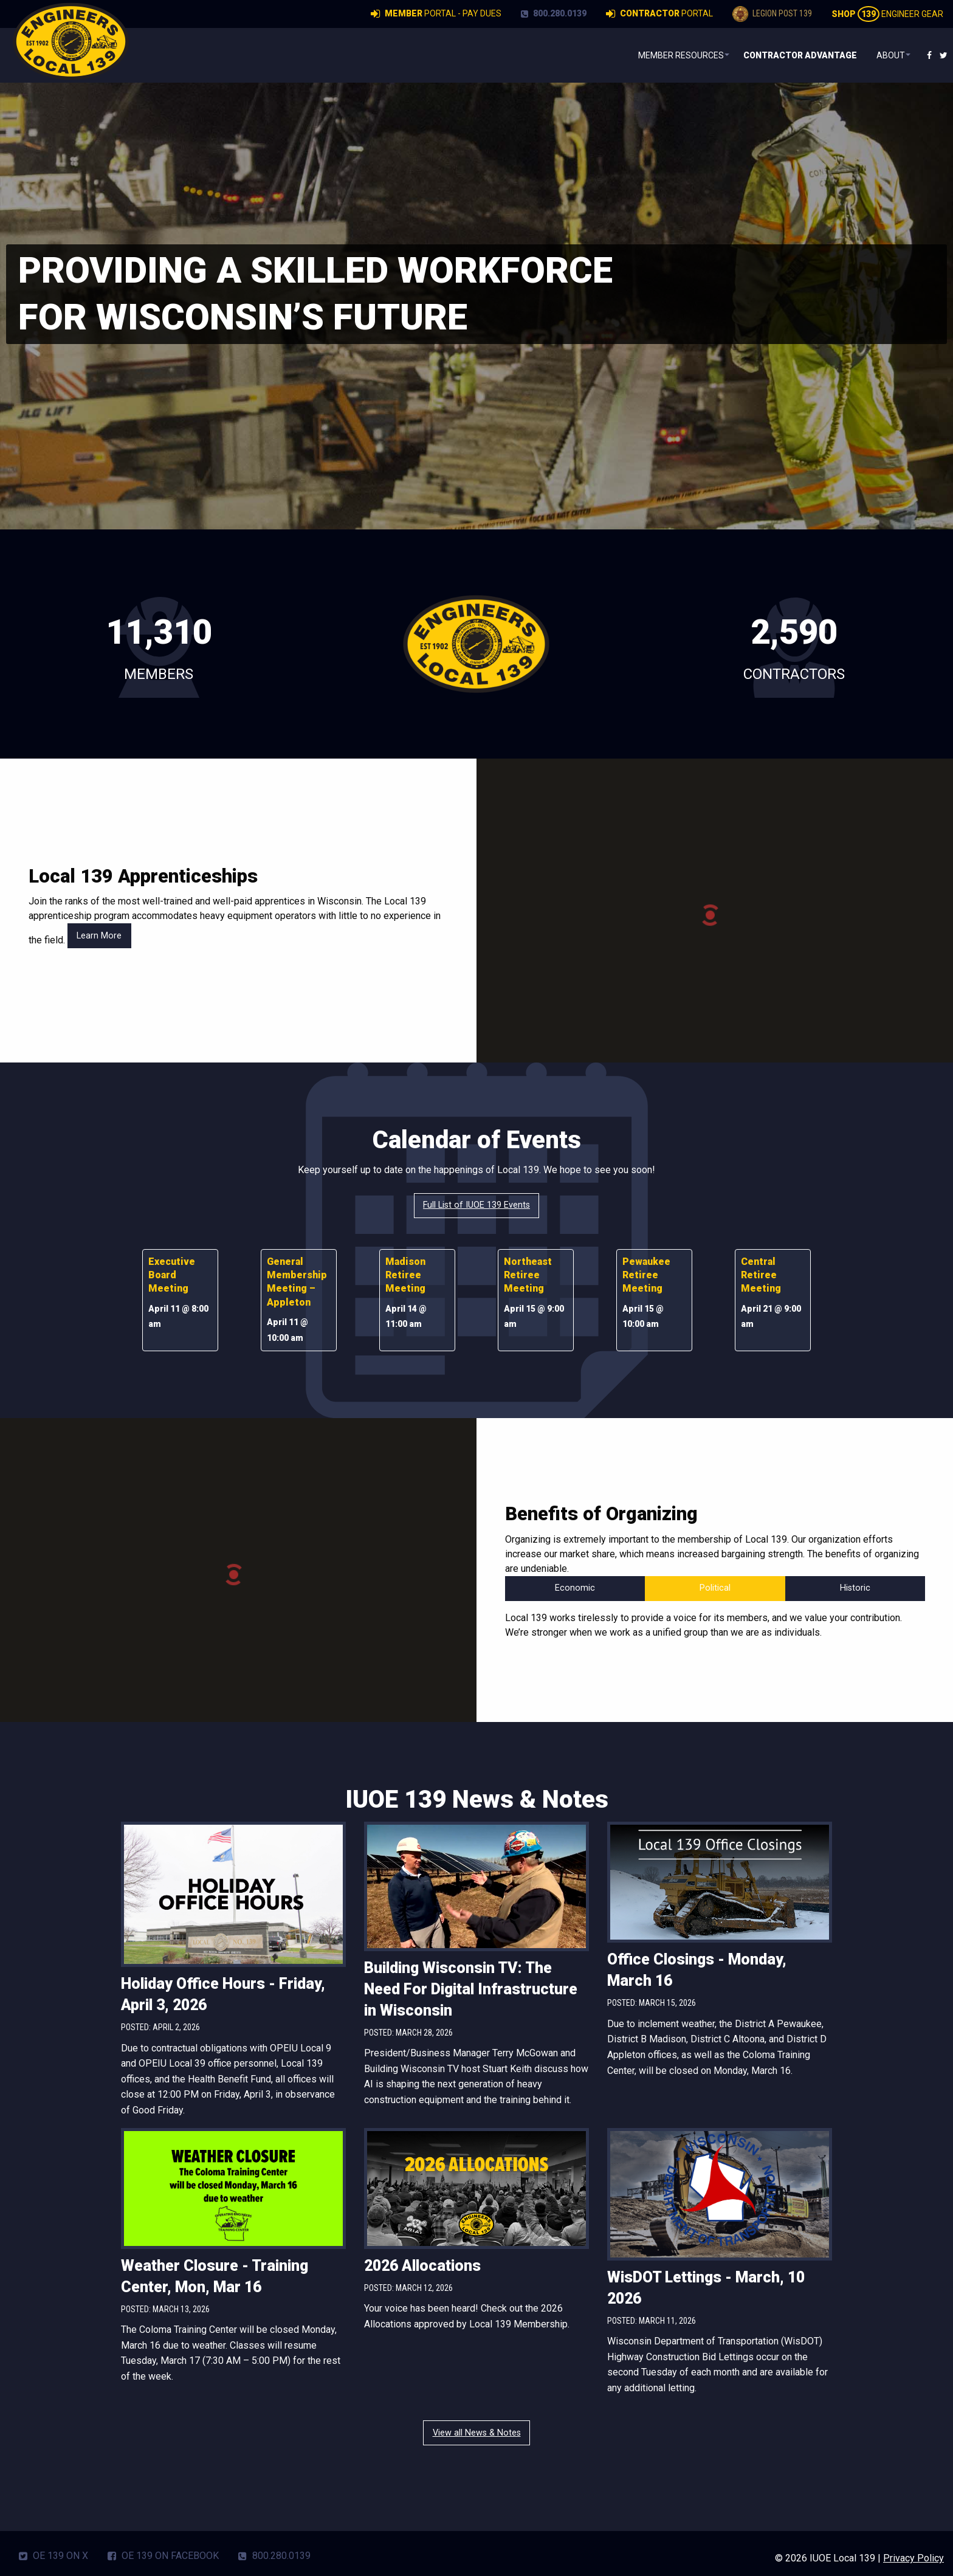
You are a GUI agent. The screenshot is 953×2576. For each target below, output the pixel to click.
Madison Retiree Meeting (405, 1275)
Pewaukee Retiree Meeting (646, 1275)
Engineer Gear (887, 14)
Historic (855, 1588)
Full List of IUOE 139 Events (476, 1205)
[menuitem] (669, 55)
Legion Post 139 (772, 14)
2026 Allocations (422, 2266)
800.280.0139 (554, 13)
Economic (575, 1588)
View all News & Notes (477, 2433)
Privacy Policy (913, 2558)
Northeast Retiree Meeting (528, 1275)
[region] (476, 306)
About (885, 55)
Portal (659, 14)
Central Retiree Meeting (761, 1275)
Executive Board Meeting (171, 1275)
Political (715, 1588)
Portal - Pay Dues (436, 14)
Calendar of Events (477, 1140)
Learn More (99, 936)
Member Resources (667, 55)
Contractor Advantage (794, 55)
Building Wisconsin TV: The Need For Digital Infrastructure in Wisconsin (470, 1989)
